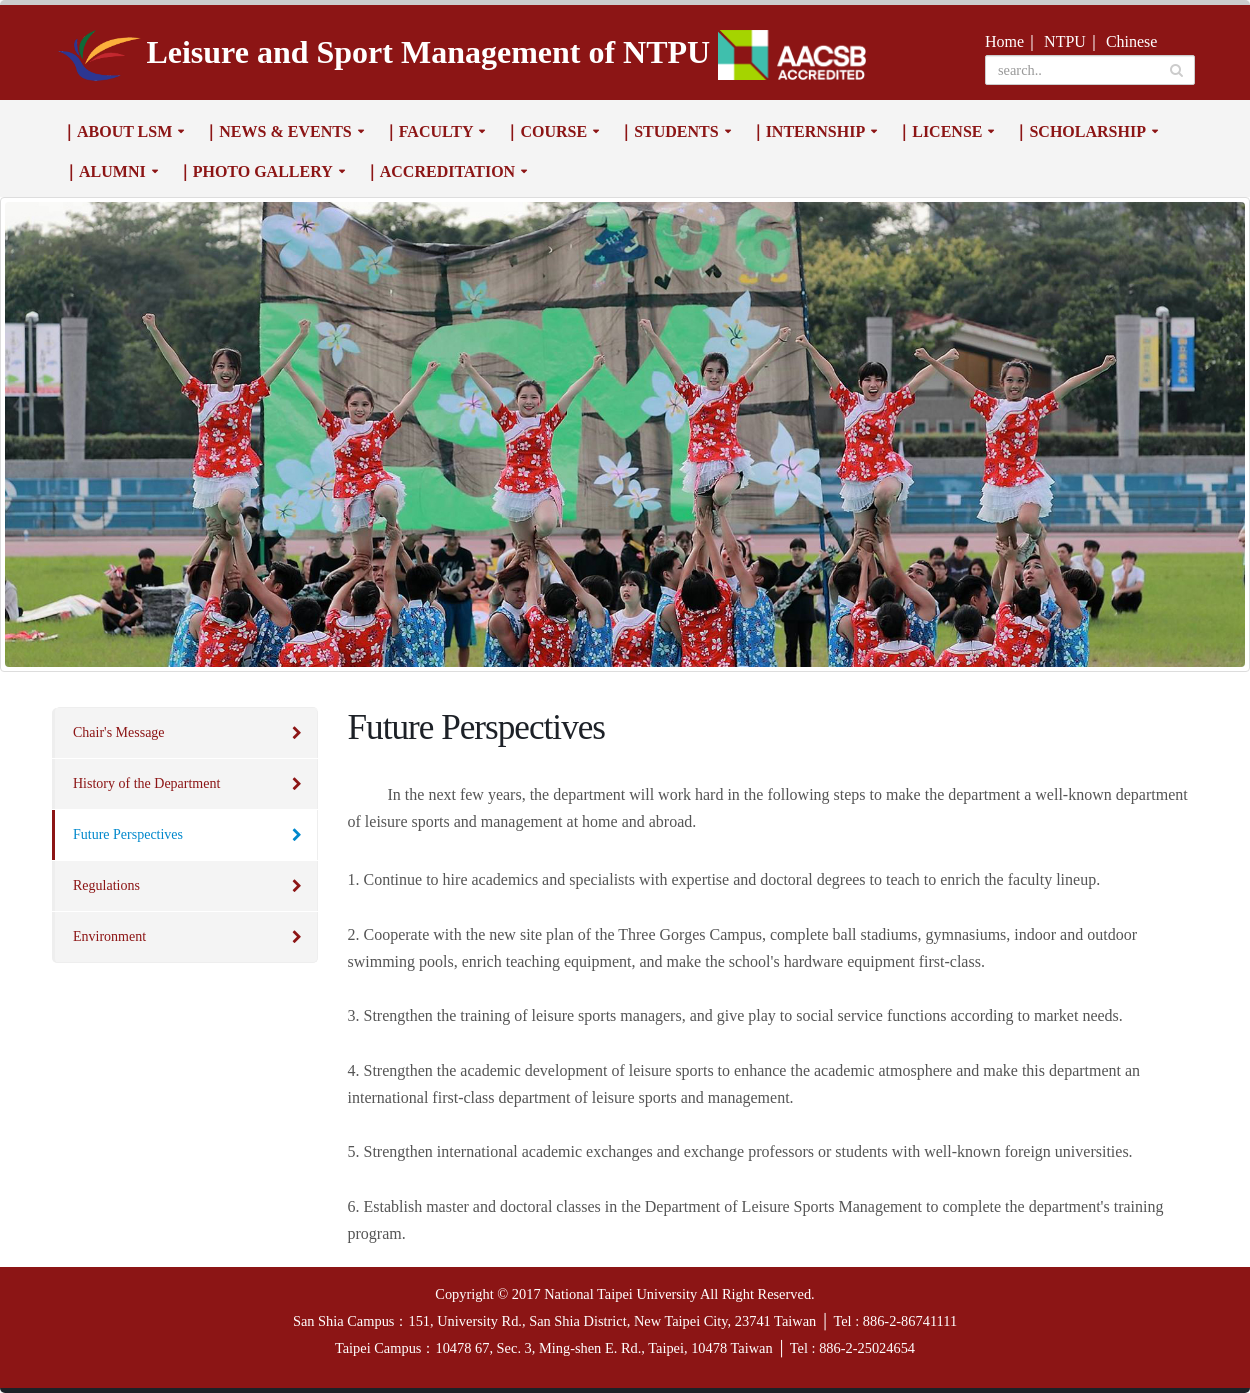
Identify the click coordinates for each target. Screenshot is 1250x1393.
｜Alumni (104, 171)
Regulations (106, 885)
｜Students (668, 131)
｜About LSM (116, 131)
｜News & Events (277, 131)
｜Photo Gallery (255, 171)
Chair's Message (119, 732)
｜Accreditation (439, 171)
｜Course (545, 131)
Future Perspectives (128, 834)
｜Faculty (428, 131)
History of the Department (146, 783)
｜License (939, 131)
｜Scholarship (1079, 131)
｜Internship (808, 131)
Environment (109, 936)
